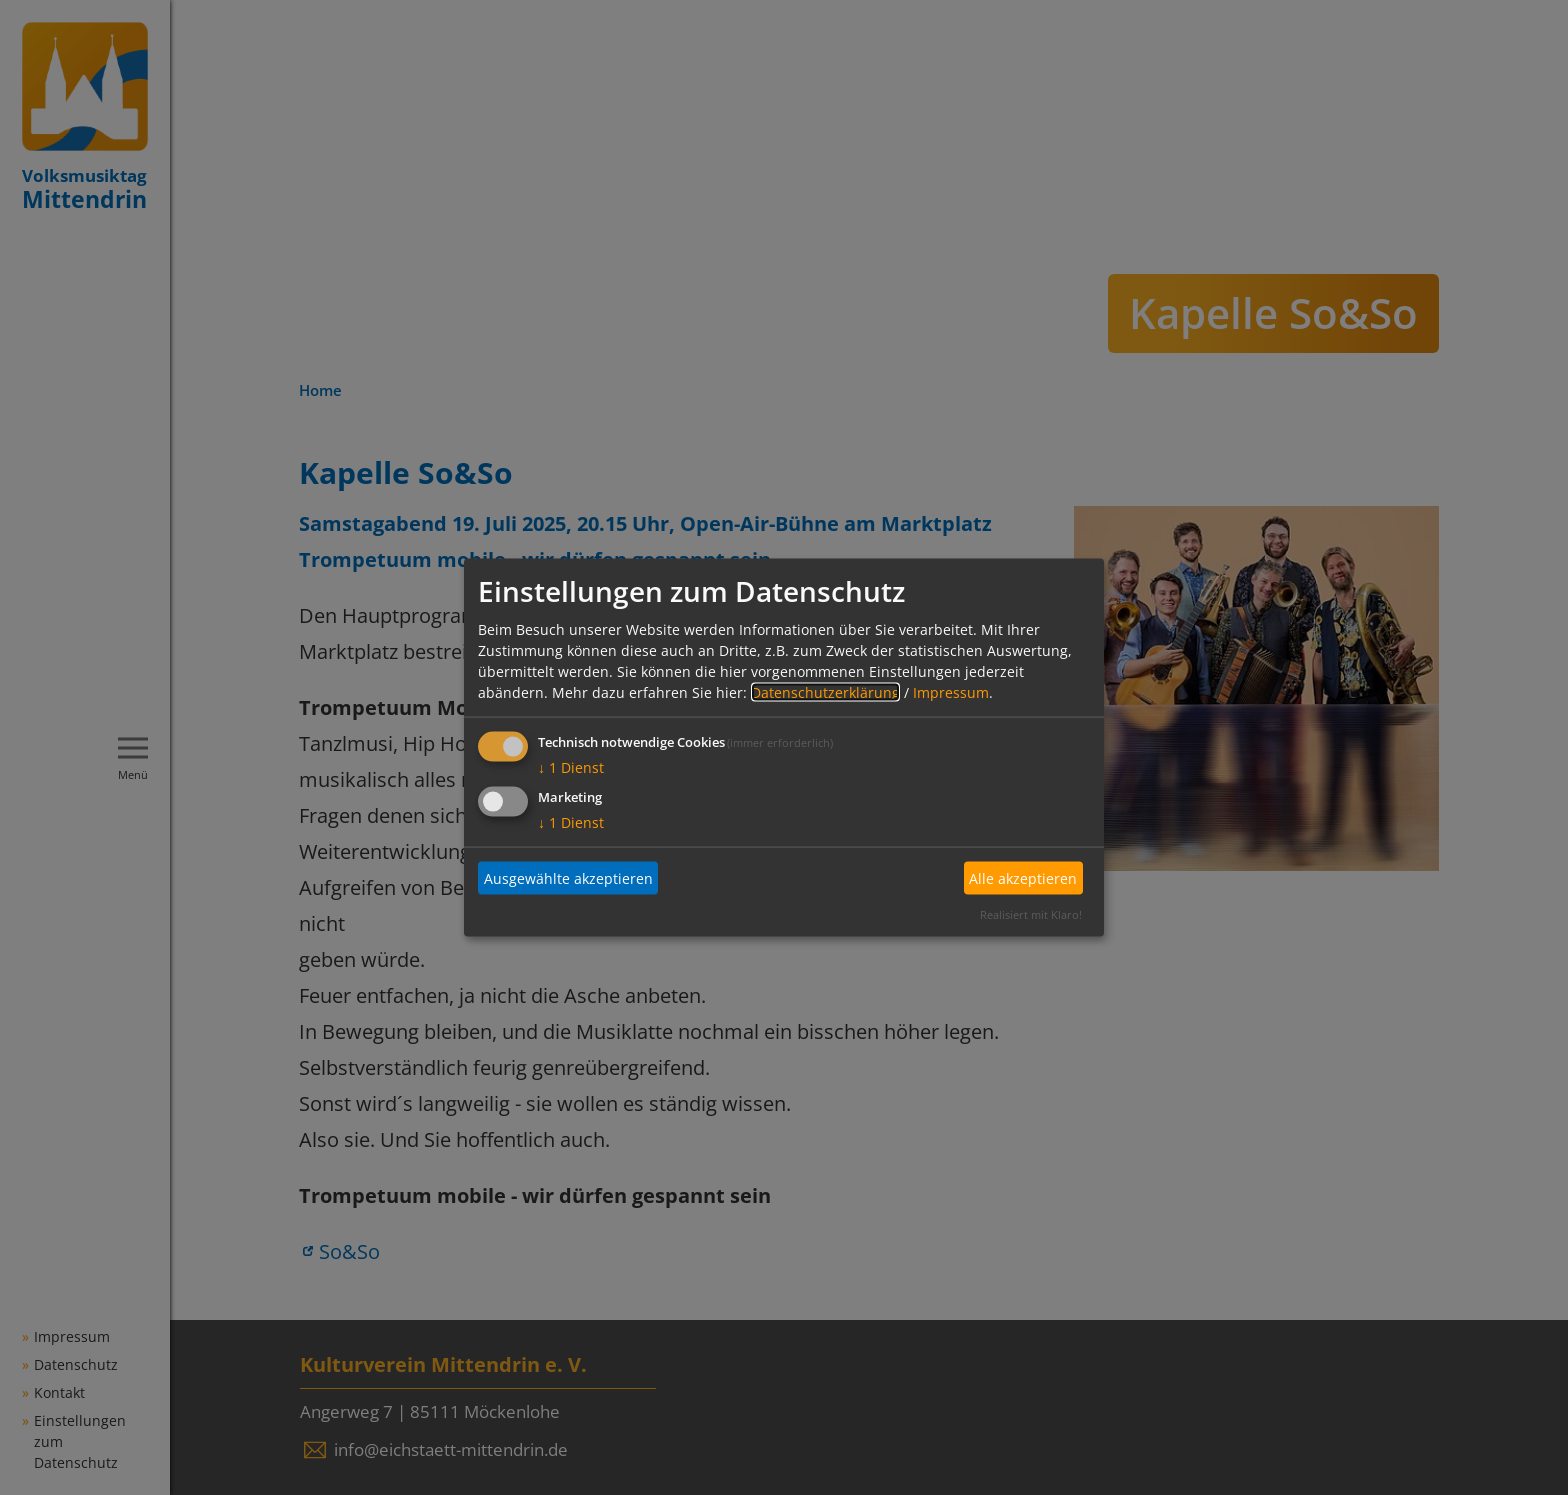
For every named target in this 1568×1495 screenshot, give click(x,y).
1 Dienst (571, 766)
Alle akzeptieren (1023, 878)
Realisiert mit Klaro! (1031, 913)
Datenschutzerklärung (825, 691)
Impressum (951, 691)
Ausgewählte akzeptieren (568, 878)
